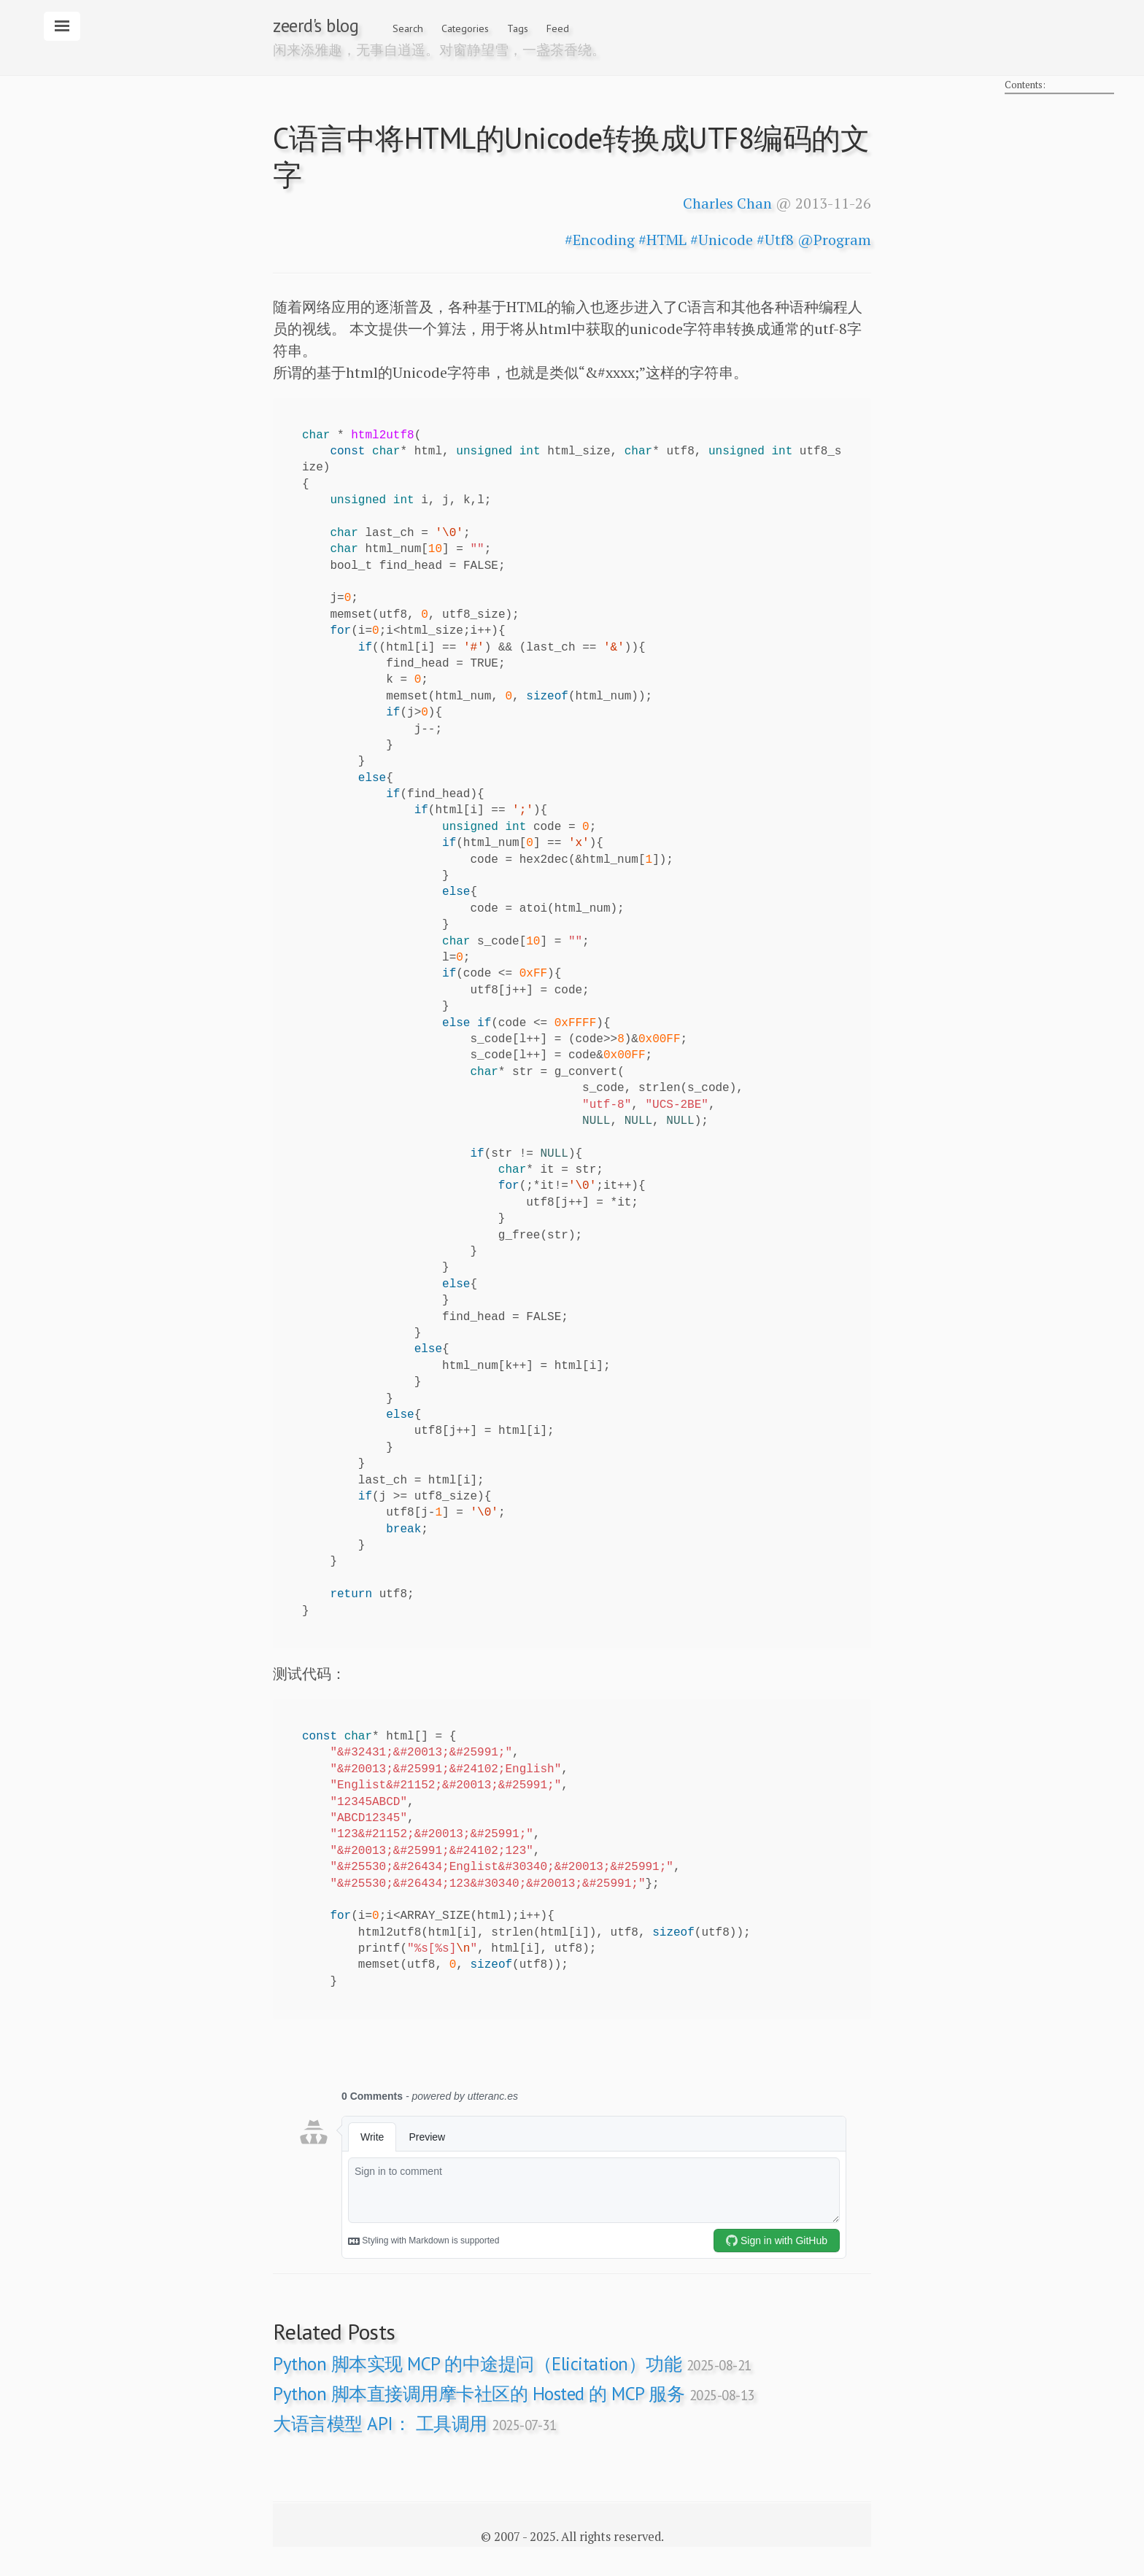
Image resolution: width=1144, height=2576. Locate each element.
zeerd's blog (315, 25)
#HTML (662, 239)
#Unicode (721, 239)
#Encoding (600, 239)
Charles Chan (727, 203)
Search (408, 28)
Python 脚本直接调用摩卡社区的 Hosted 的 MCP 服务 (513, 2393)
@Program (834, 239)
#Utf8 (775, 239)
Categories (465, 28)
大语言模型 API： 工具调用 (414, 2423)
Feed (557, 28)
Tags (517, 28)
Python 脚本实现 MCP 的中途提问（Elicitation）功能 (512, 2363)
